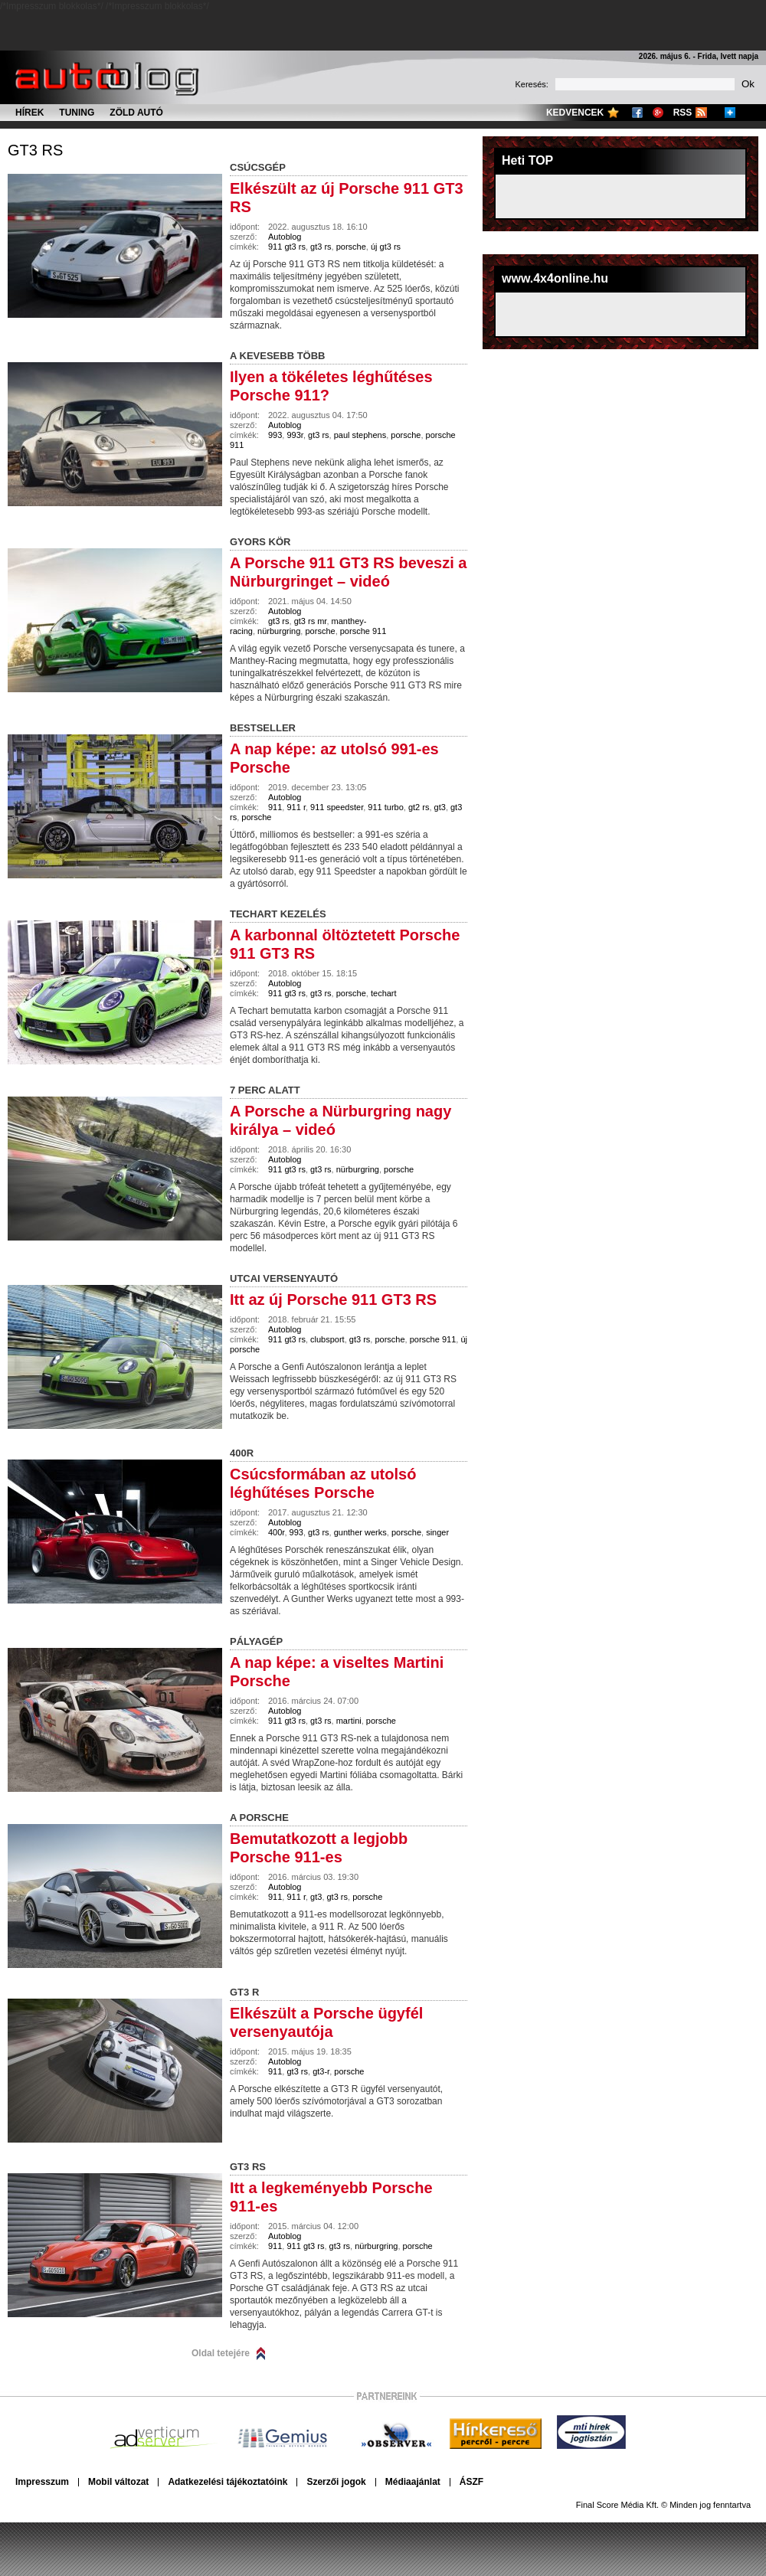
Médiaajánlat (412, 2481)
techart (384, 993)
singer (437, 1532)
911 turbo (385, 807)
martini (349, 1720)
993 (275, 435)
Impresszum (42, 2481)
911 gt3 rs (287, 246)
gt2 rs (419, 807)
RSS (682, 112)
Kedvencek (575, 112)
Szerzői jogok (335, 2481)
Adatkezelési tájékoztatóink (227, 2481)
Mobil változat (118, 2481)
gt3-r (321, 2071)
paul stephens (360, 435)
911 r (295, 807)
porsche (351, 246)
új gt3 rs (386, 246)
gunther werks (360, 1532)
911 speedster (336, 807)
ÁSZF (471, 2481)
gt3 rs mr (310, 621)
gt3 (440, 807)
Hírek (29, 112)
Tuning (76, 112)
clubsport (327, 1339)
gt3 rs (35, 150)
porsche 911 (363, 631)
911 (275, 807)
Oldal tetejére (221, 2353)
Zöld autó (136, 112)
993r (294, 435)
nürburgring (278, 631)
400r (276, 1532)
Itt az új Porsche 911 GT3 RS (333, 1299)
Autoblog (284, 236)
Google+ (658, 112)
